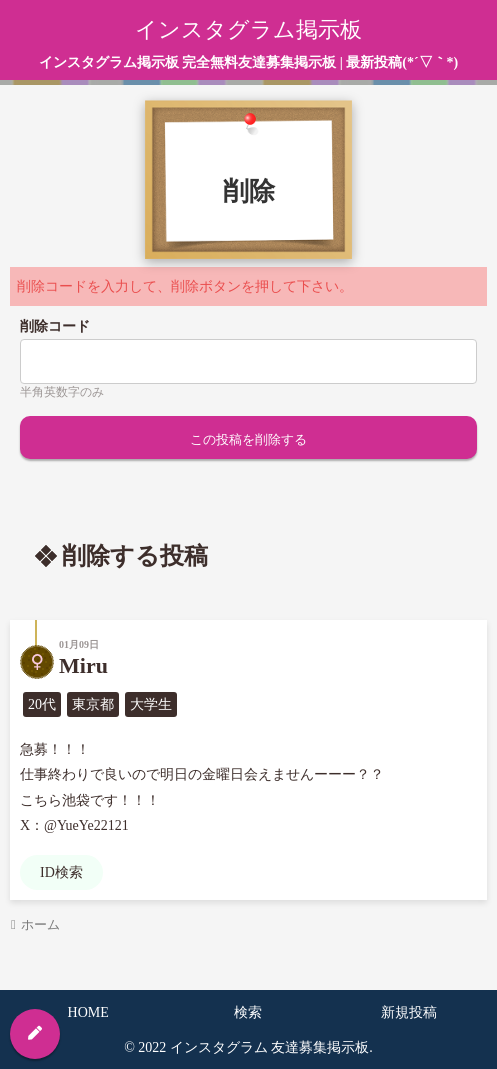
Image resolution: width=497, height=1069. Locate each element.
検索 (248, 1012)
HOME (88, 1012)
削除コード (55, 326)
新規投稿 (409, 1012)
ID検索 (61, 872)
